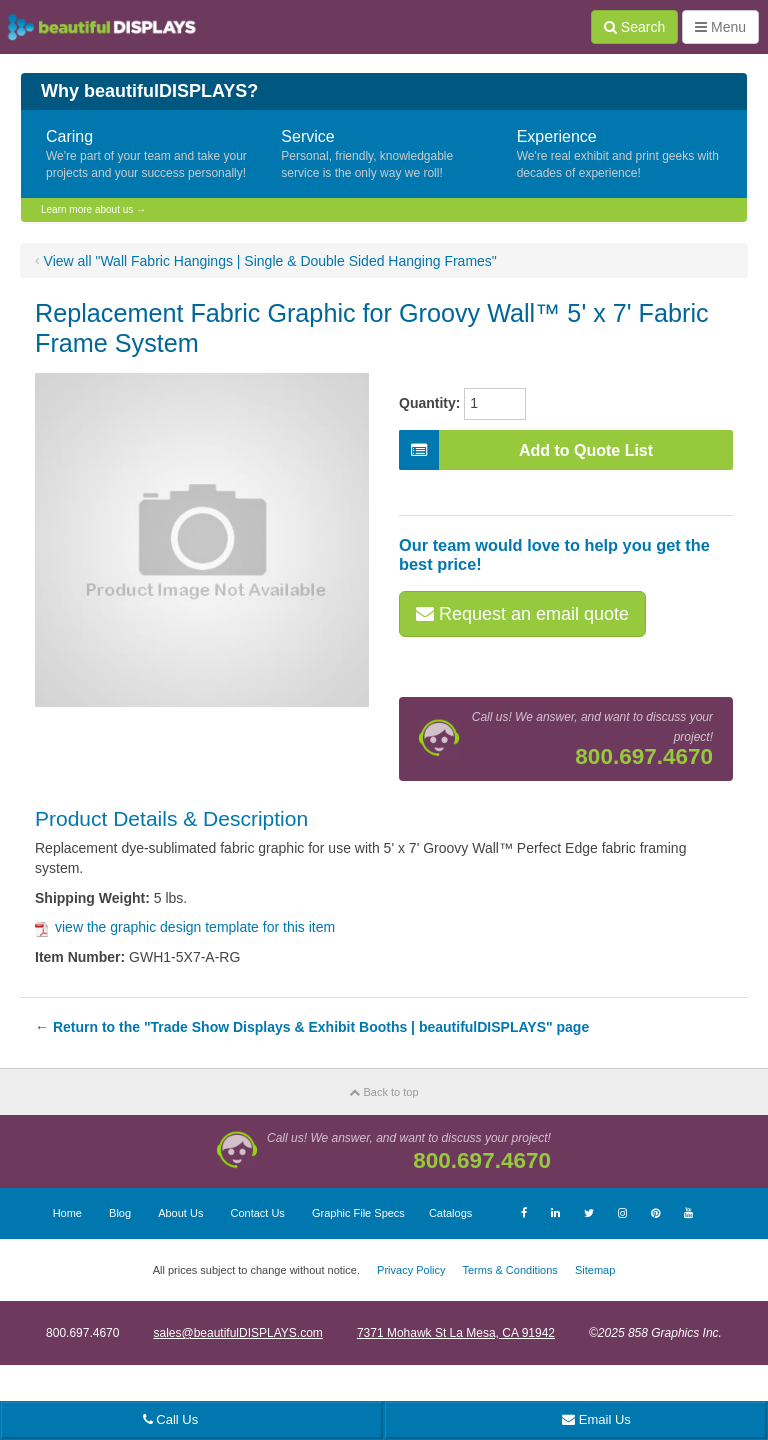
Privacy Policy (411, 1270)
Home (67, 1213)
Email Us (596, 1419)
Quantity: (429, 403)
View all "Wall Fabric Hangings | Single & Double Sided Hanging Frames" (270, 261)
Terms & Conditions (509, 1270)
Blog (120, 1213)
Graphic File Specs (358, 1213)
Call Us (171, 1419)
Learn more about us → (93, 209)
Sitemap (595, 1270)
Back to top (383, 1092)
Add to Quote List (526, 450)
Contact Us (257, 1213)
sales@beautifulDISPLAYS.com (237, 1333)
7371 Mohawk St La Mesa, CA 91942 (456, 1333)
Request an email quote (522, 614)
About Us (180, 1213)
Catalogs (450, 1213)
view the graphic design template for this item (185, 927)
